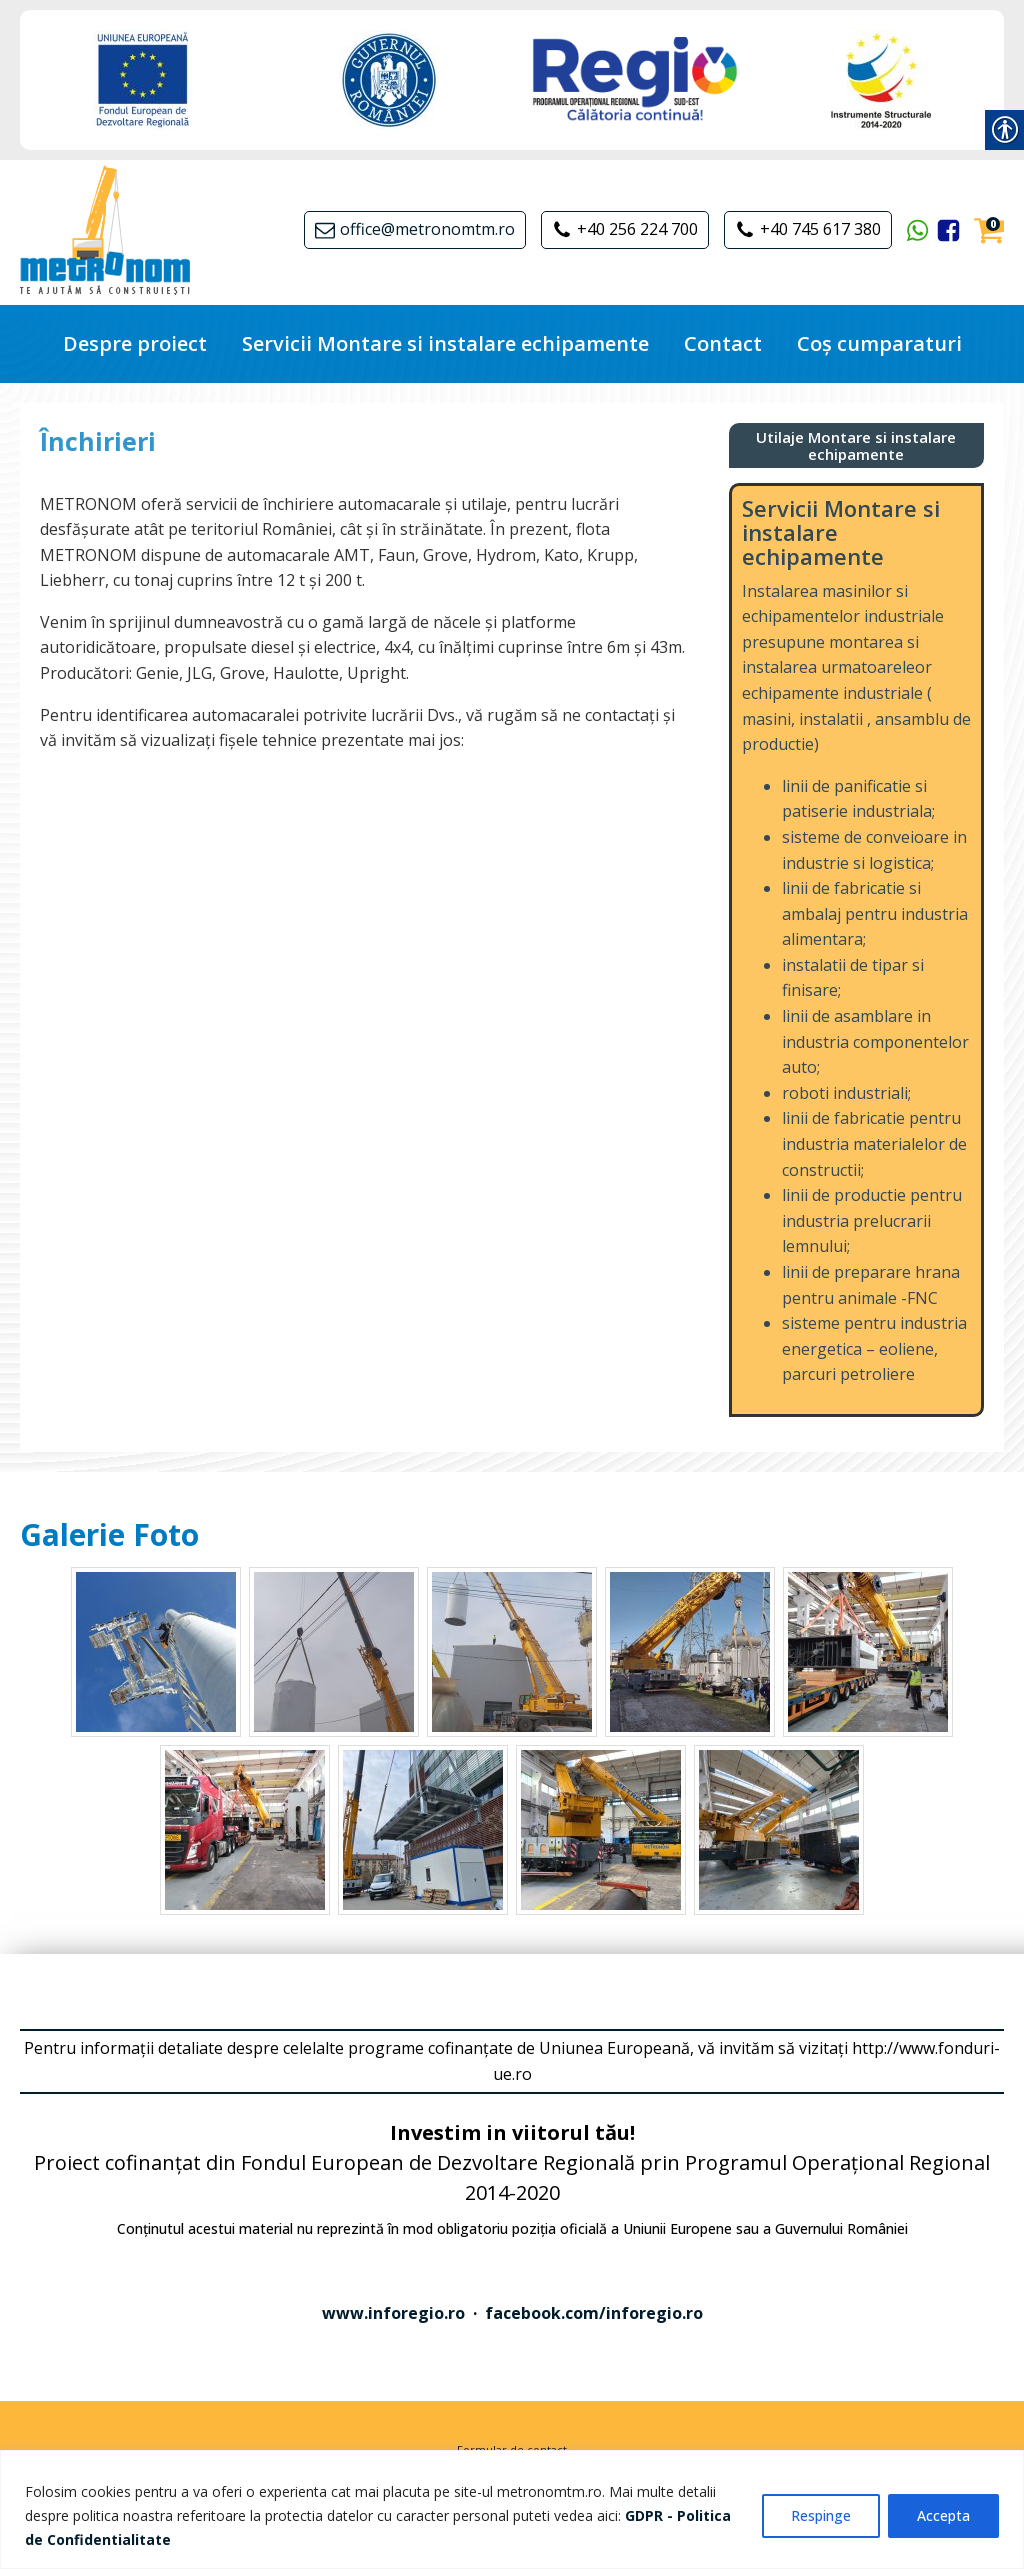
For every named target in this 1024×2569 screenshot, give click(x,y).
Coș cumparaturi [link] (879, 343)
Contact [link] (723, 343)
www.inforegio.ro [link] (393, 2313)
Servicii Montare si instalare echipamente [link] (445, 343)
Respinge (821, 2515)
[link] (143, 80)
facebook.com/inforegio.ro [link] (594, 2313)
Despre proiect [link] (135, 343)
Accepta (943, 2515)
